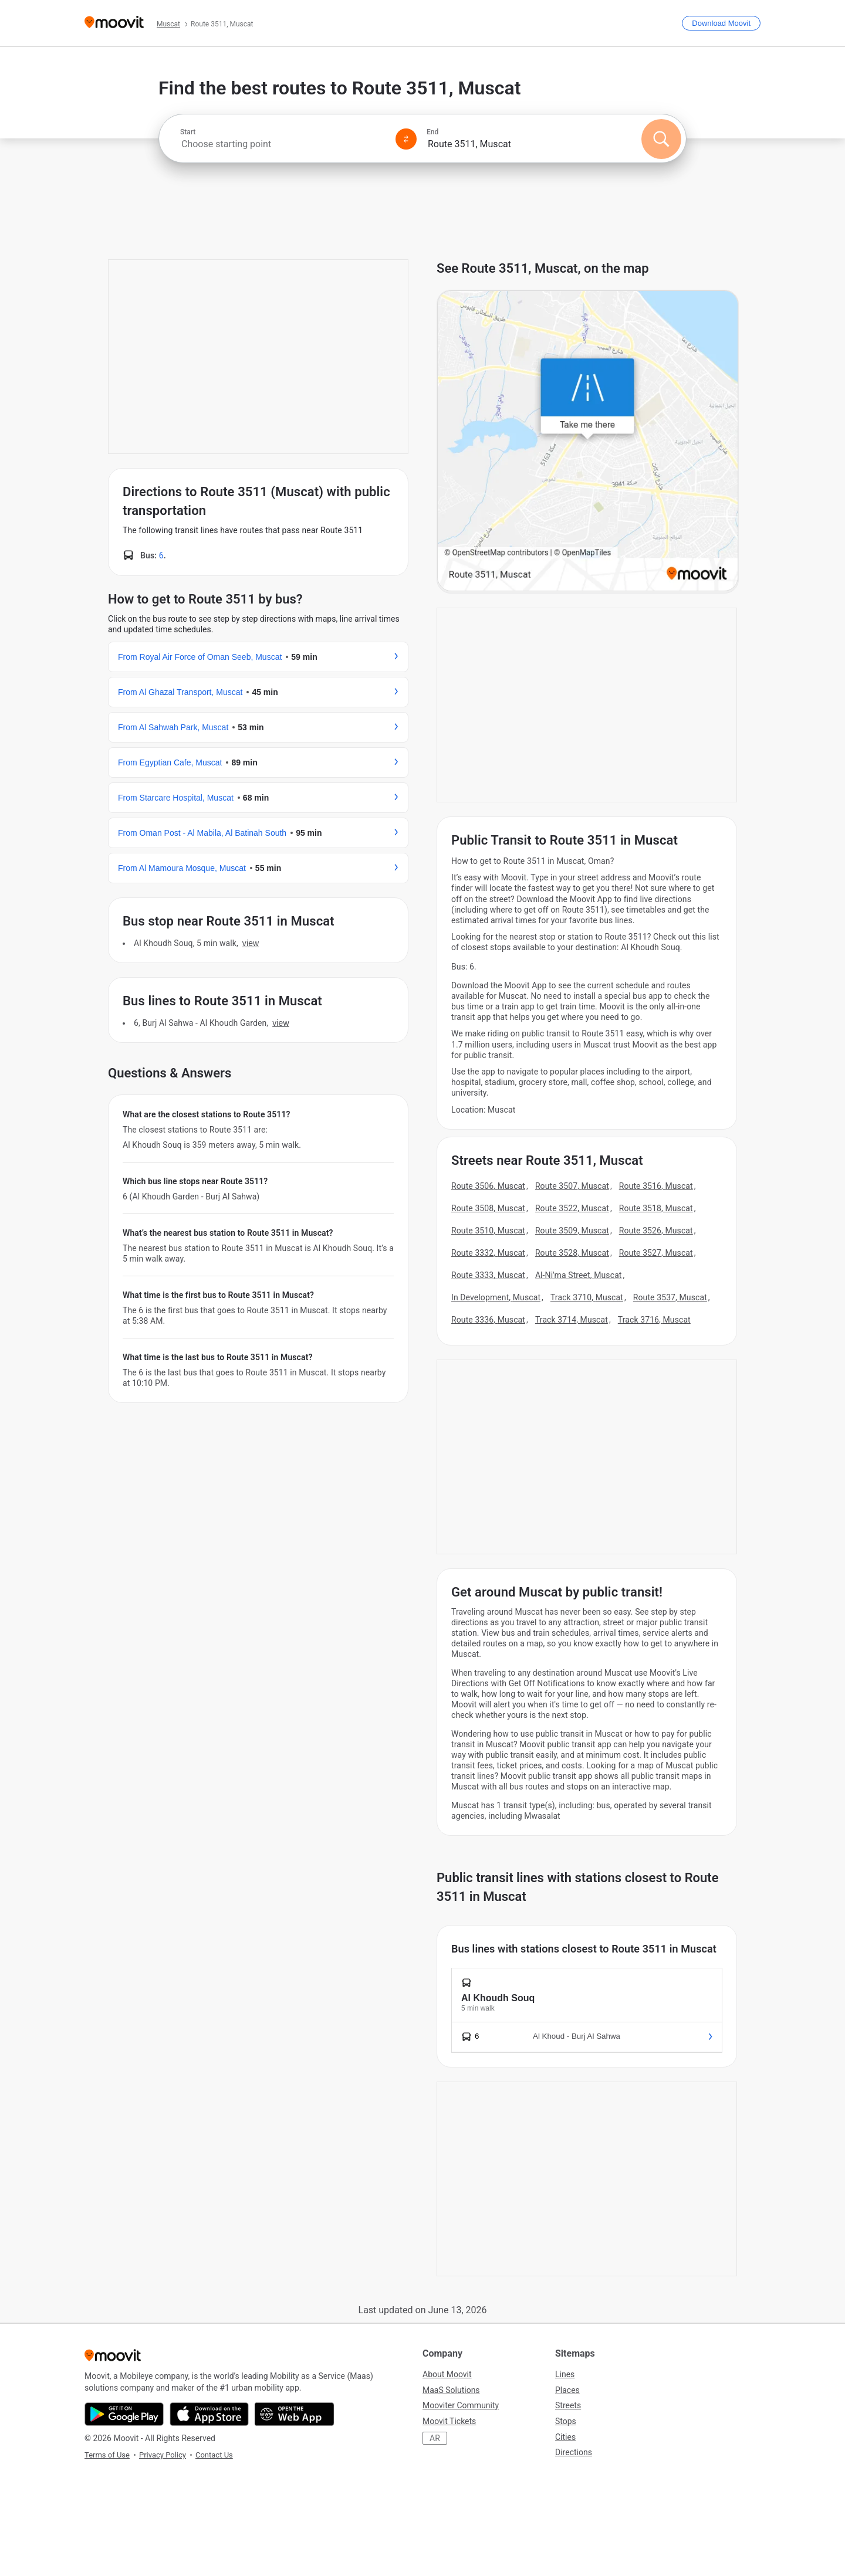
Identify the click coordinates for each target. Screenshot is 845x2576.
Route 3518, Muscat (656, 1208)
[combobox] (283, 144)
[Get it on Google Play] (124, 2414)
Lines (564, 2374)
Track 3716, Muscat (654, 1319)
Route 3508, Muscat (488, 1208)
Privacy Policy (162, 2454)
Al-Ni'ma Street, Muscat (578, 1275)
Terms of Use (107, 2454)
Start (187, 131)
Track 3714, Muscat (571, 1319)
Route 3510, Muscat (488, 1230)
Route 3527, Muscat (656, 1253)
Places (567, 2390)
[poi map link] (588, 442)
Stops (565, 2421)
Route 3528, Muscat (572, 1253)
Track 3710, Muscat (586, 1297)
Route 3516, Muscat (656, 1186)
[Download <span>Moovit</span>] (721, 23)
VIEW (250, 943)
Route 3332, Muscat (488, 1253)
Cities (565, 2437)
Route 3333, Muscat (488, 1275)
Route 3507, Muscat (572, 1186)
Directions (573, 2452)
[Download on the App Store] (209, 2414)
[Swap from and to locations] (406, 139)
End (432, 131)
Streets (568, 2405)
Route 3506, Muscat (488, 1186)
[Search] (661, 139)
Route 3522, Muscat (572, 1208)
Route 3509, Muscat (572, 1230)
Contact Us (214, 2454)
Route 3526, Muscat (656, 1230)
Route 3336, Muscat (488, 1319)
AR (435, 2438)
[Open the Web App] (294, 2414)
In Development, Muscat (495, 1297)
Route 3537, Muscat (670, 1297)
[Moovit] (114, 23)
